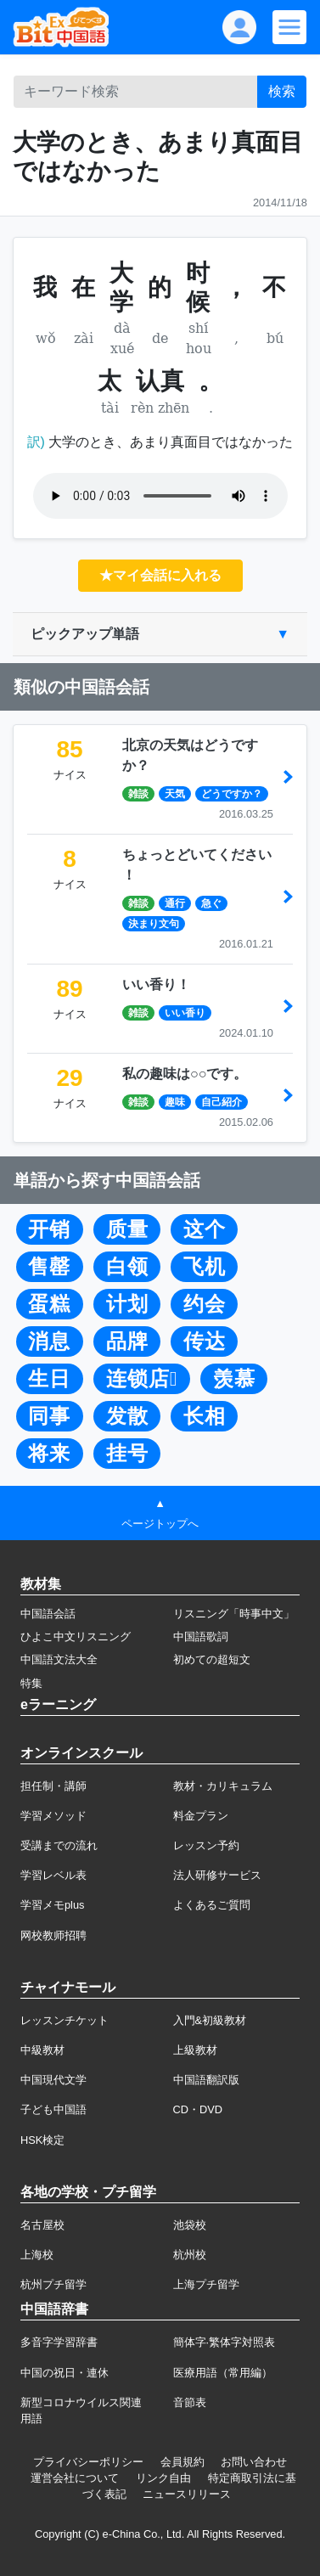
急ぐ (211, 903)
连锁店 (142, 1379)
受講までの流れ (59, 1845)
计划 (127, 1304)
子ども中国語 (53, 2109)
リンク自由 (163, 2478)
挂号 (127, 1454)
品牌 (127, 1341)
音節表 (189, 2402)
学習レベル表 (53, 1875)
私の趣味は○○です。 (184, 1073)
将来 (49, 1454)
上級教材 (195, 2050)
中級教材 (42, 2050)
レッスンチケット (64, 2020)
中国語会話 (48, 1613)
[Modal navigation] (289, 27)
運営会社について (75, 2478)
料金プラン (200, 1815)
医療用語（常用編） (222, 2372)
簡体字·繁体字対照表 (224, 2342)
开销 (49, 1229)
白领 (127, 1267)
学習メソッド (53, 1815)
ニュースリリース (187, 2494)
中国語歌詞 (200, 1636)
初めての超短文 (211, 1659)
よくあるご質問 (211, 1904)
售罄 (49, 1267)
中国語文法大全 (59, 1659)
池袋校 (189, 2225)
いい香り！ (156, 984)
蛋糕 (49, 1304)
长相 (204, 1416)
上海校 (36, 2254)
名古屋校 (42, 2225)
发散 (127, 1416)
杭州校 (189, 2254)
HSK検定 (42, 2140)
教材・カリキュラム (222, 1786)
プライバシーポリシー (88, 2461)
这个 (204, 1229)
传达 (204, 1341)
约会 (204, 1304)
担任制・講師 (53, 1786)
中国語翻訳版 (206, 2079)
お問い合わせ (254, 2461)
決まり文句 (153, 924)
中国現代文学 (53, 2079)
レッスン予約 (206, 1845)
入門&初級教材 (210, 2020)
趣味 (175, 1102)
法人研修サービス (217, 1875)
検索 (281, 91)
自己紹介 (221, 1102)
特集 (31, 1683)
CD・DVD (198, 2109)
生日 (49, 1379)
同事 (49, 1416)
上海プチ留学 (206, 2284)
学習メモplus (52, 1904)
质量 (127, 1229)
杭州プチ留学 (53, 2284)
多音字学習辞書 (59, 2342)
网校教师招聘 (53, 1935)
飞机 (204, 1267)
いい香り (185, 1013)
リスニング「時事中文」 (234, 1613)
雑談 (138, 794)
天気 (175, 794)
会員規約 (182, 2461)
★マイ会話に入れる (160, 575)
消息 (49, 1341)
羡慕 (234, 1379)
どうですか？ (231, 794)
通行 (175, 903)
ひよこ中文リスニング (75, 1636)
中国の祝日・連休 (64, 2372)
